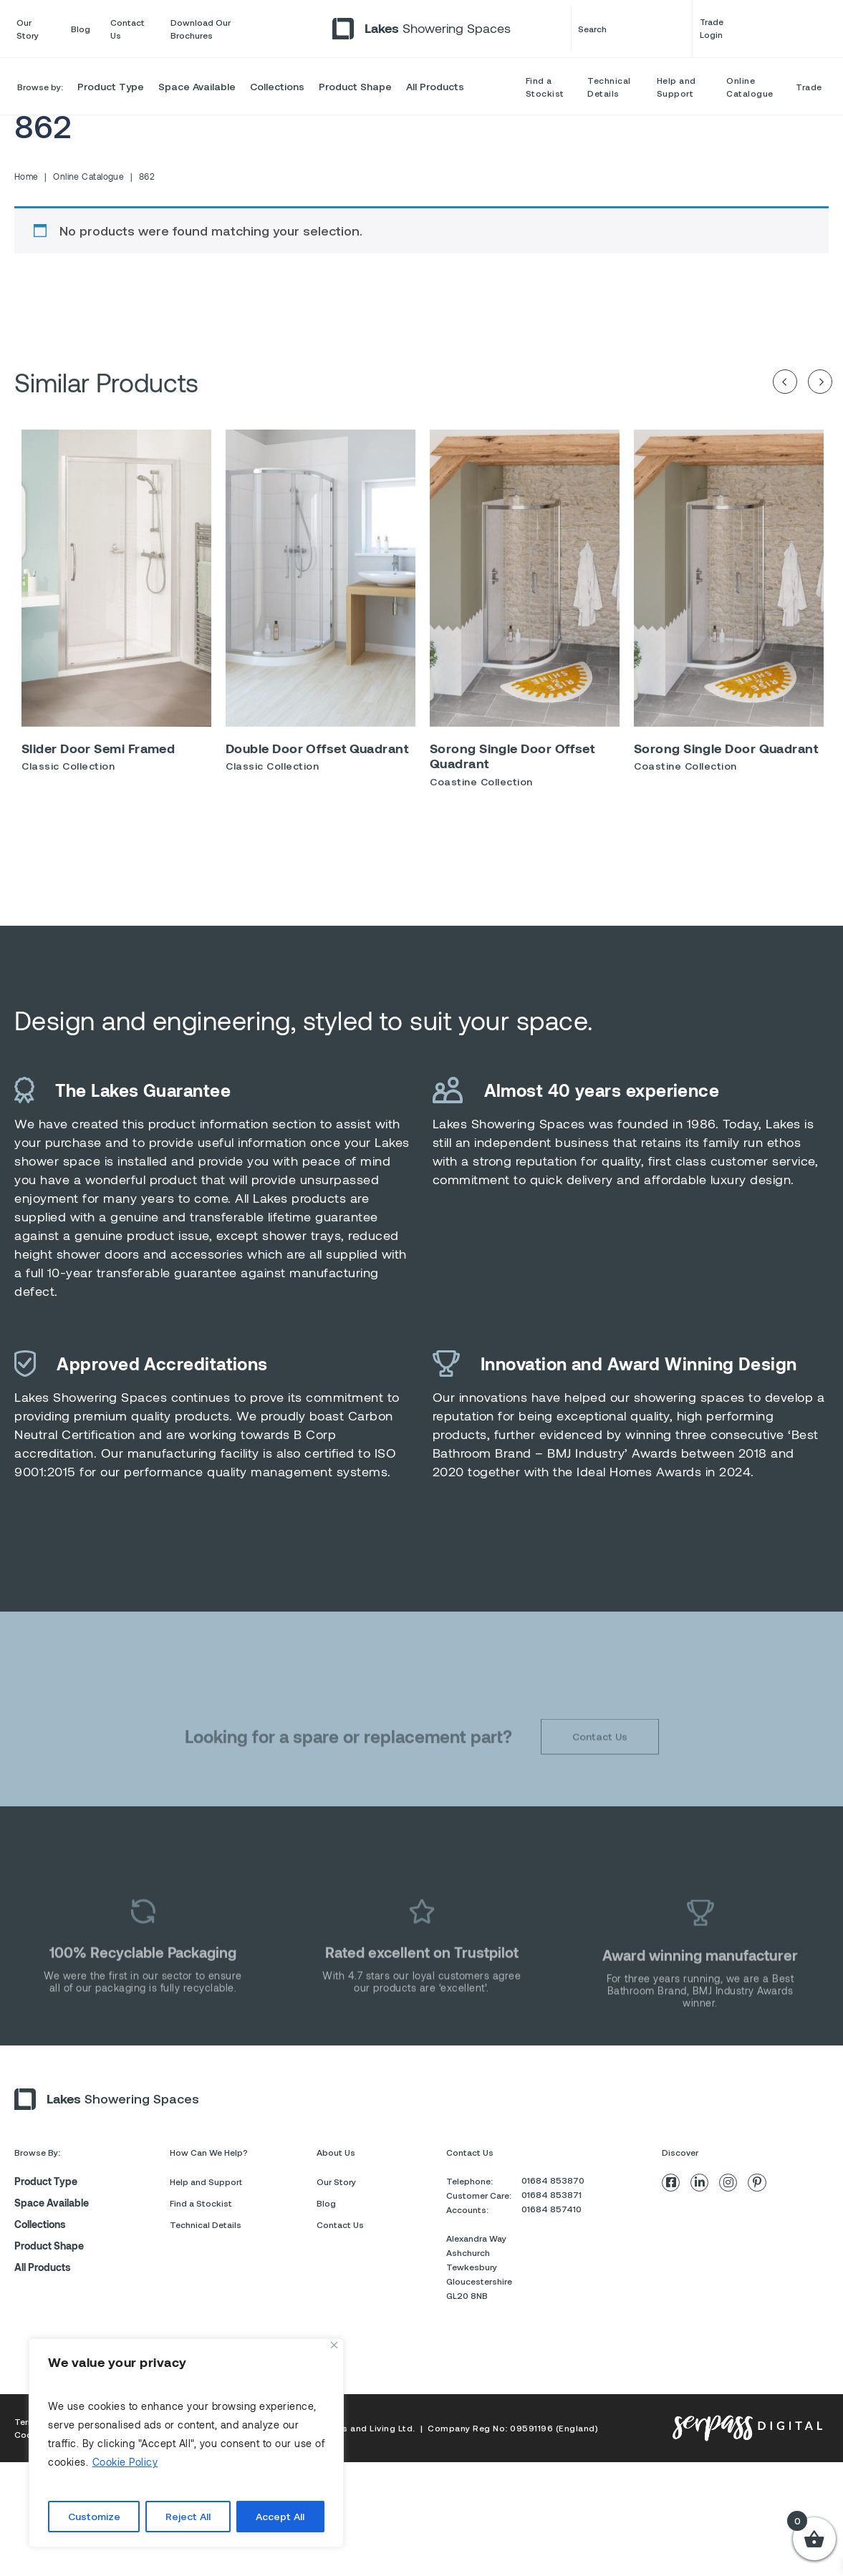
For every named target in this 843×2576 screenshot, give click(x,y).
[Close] (334, 2345)
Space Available (197, 86)
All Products (435, 86)
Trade (809, 87)
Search (631, 29)
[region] (186, 2442)
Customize (94, 2516)
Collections (277, 86)
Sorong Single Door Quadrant (726, 757)
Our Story (27, 28)
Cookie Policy (125, 2462)
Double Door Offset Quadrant (317, 757)
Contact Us (127, 28)
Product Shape (355, 86)
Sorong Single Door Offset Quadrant (512, 765)
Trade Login (763, 28)
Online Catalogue (750, 86)
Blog (80, 29)
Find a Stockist (545, 86)
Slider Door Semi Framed (98, 757)
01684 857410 (551, 2252)
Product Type (110, 86)
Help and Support (676, 86)
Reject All (188, 2516)
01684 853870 (552, 2224)
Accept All (280, 2516)
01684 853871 (551, 2238)
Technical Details (609, 86)
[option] (116, 616)
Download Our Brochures (200, 28)
